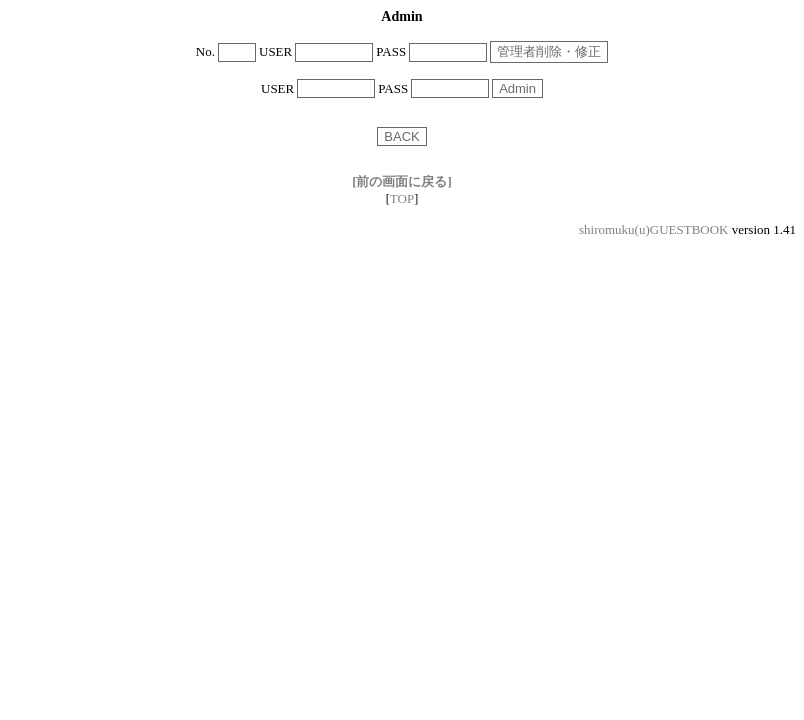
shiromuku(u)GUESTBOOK (654, 229)
